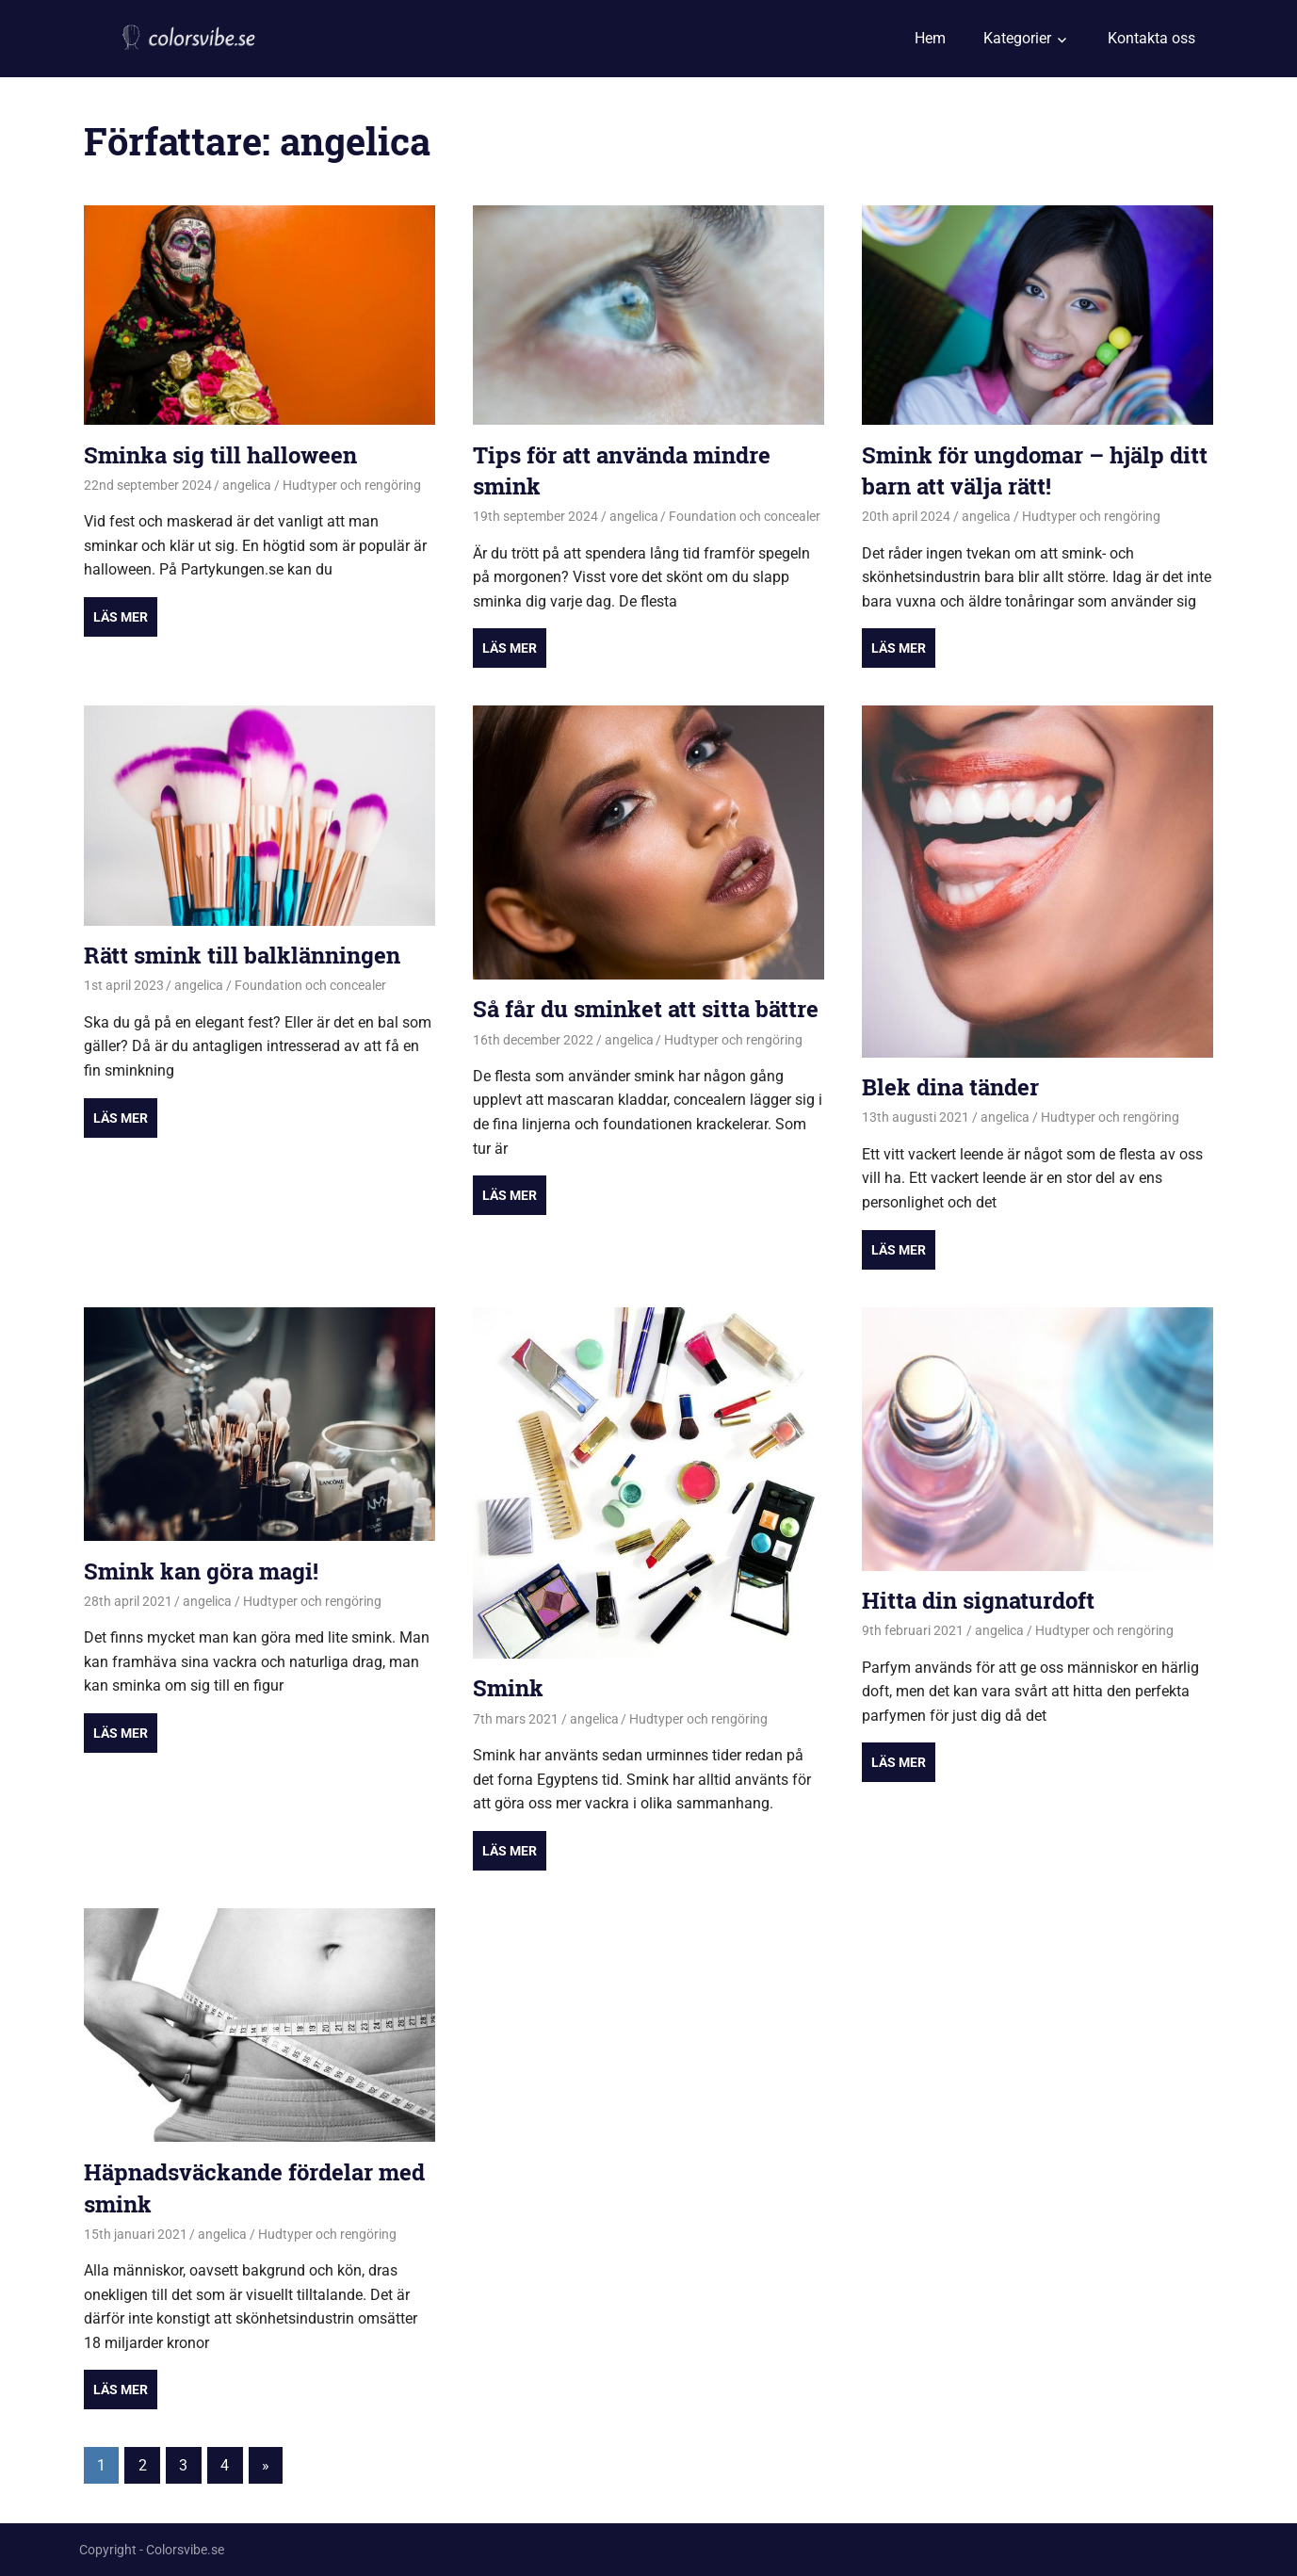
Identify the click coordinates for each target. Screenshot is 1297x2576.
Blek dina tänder (950, 1087)
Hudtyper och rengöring (352, 485)
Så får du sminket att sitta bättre (646, 1009)
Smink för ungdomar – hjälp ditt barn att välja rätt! (1035, 471)
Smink (508, 1688)
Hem (930, 38)
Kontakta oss (1151, 38)
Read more (120, 617)
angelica (246, 485)
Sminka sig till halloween (220, 455)
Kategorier (1017, 38)
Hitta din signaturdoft (978, 1600)
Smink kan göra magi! (201, 1571)
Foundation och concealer (744, 516)
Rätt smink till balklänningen (242, 955)
